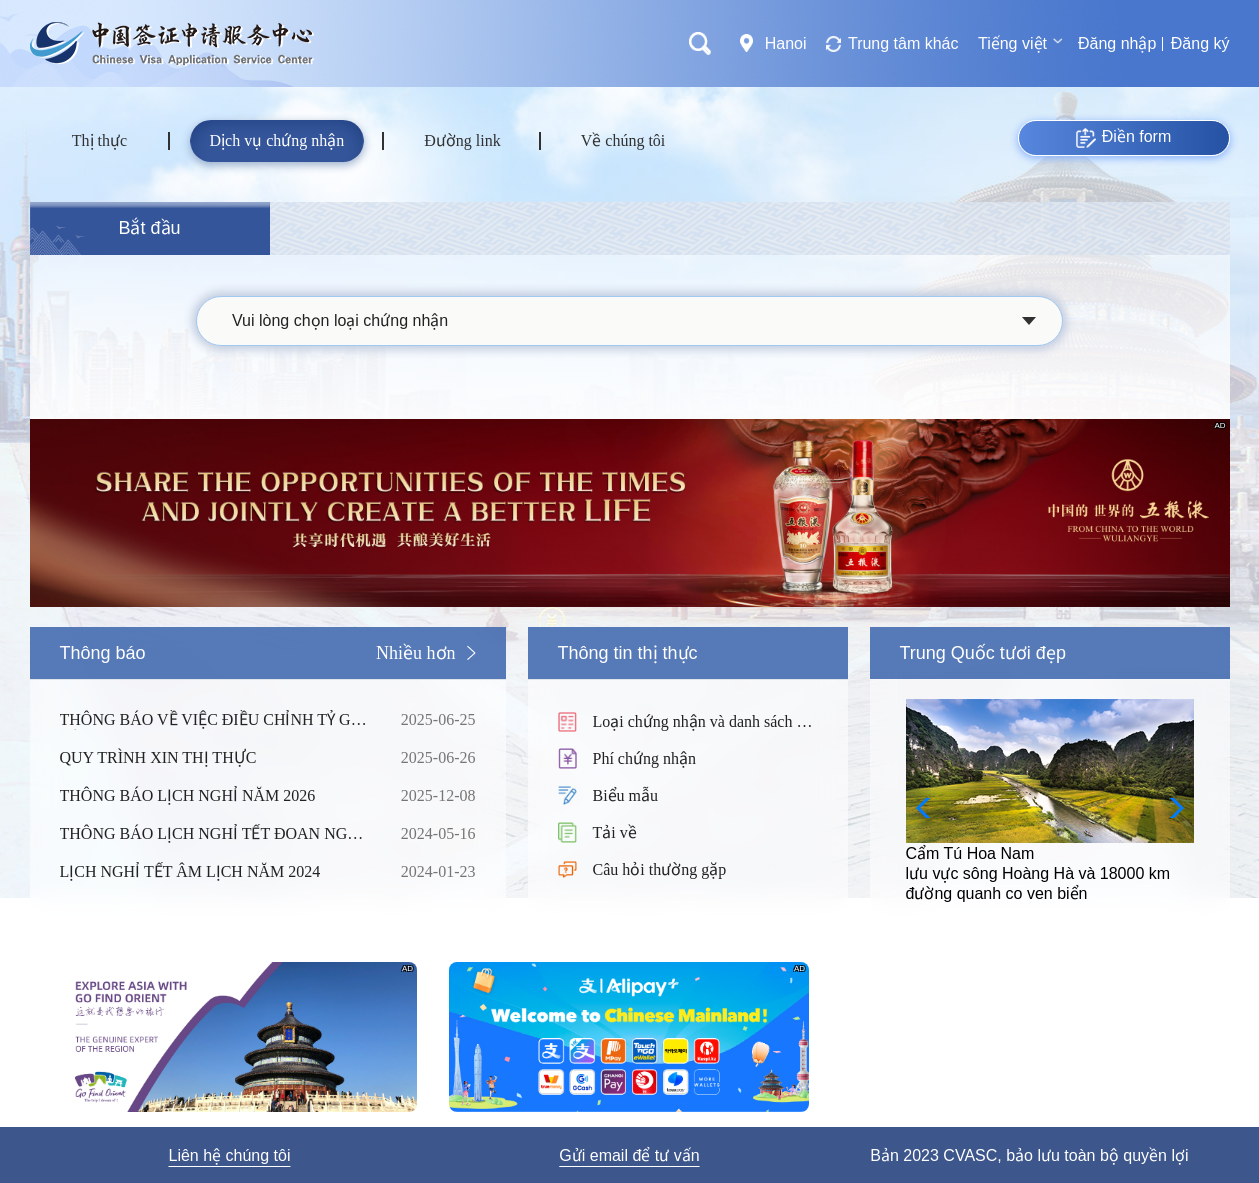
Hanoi (786, 43)
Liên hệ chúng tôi (229, 1155)
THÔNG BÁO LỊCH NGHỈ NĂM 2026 (215, 796)
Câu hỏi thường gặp (660, 869)
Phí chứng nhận (644, 758)
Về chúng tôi (623, 140)
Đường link (462, 140)
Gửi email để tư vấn (629, 1155)
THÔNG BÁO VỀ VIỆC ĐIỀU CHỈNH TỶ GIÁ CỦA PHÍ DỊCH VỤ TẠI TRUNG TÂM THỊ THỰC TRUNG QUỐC (215, 720)
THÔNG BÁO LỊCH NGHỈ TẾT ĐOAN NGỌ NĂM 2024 (215, 834)
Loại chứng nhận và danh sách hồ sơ (704, 723)
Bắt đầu (149, 228)
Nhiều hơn (416, 653)
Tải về (615, 832)
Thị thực (99, 140)
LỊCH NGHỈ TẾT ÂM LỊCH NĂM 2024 (215, 872)
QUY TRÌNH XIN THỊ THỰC (215, 758)
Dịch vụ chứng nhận (277, 140)
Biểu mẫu (626, 795)
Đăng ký (1200, 43)
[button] (1170, 808)
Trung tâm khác (903, 43)
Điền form (1123, 138)
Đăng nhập (1117, 43)
